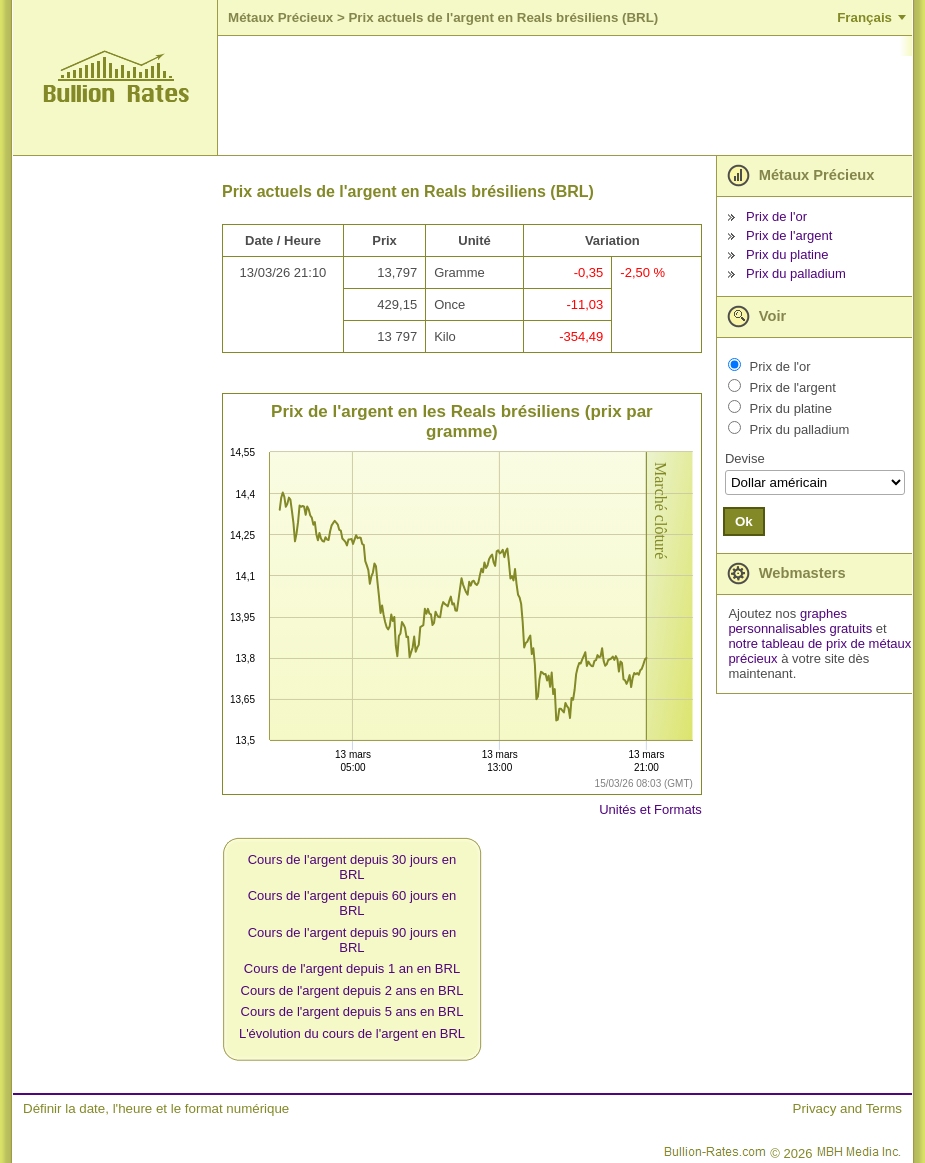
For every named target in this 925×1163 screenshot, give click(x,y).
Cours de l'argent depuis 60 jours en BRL (352, 903)
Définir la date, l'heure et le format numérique (156, 1108)
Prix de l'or (776, 216)
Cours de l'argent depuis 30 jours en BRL (352, 867)
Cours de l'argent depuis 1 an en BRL (352, 968)
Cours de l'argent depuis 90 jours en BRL (352, 940)
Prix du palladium (796, 273)
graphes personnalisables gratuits (800, 621)
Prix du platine (787, 254)
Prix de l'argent (789, 235)
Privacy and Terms (847, 1108)
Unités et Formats (650, 809)
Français (864, 17)
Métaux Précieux (280, 17)
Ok (744, 521)
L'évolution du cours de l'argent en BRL (352, 1033)
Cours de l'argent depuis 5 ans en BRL (352, 1011)
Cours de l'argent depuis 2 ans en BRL (352, 990)
